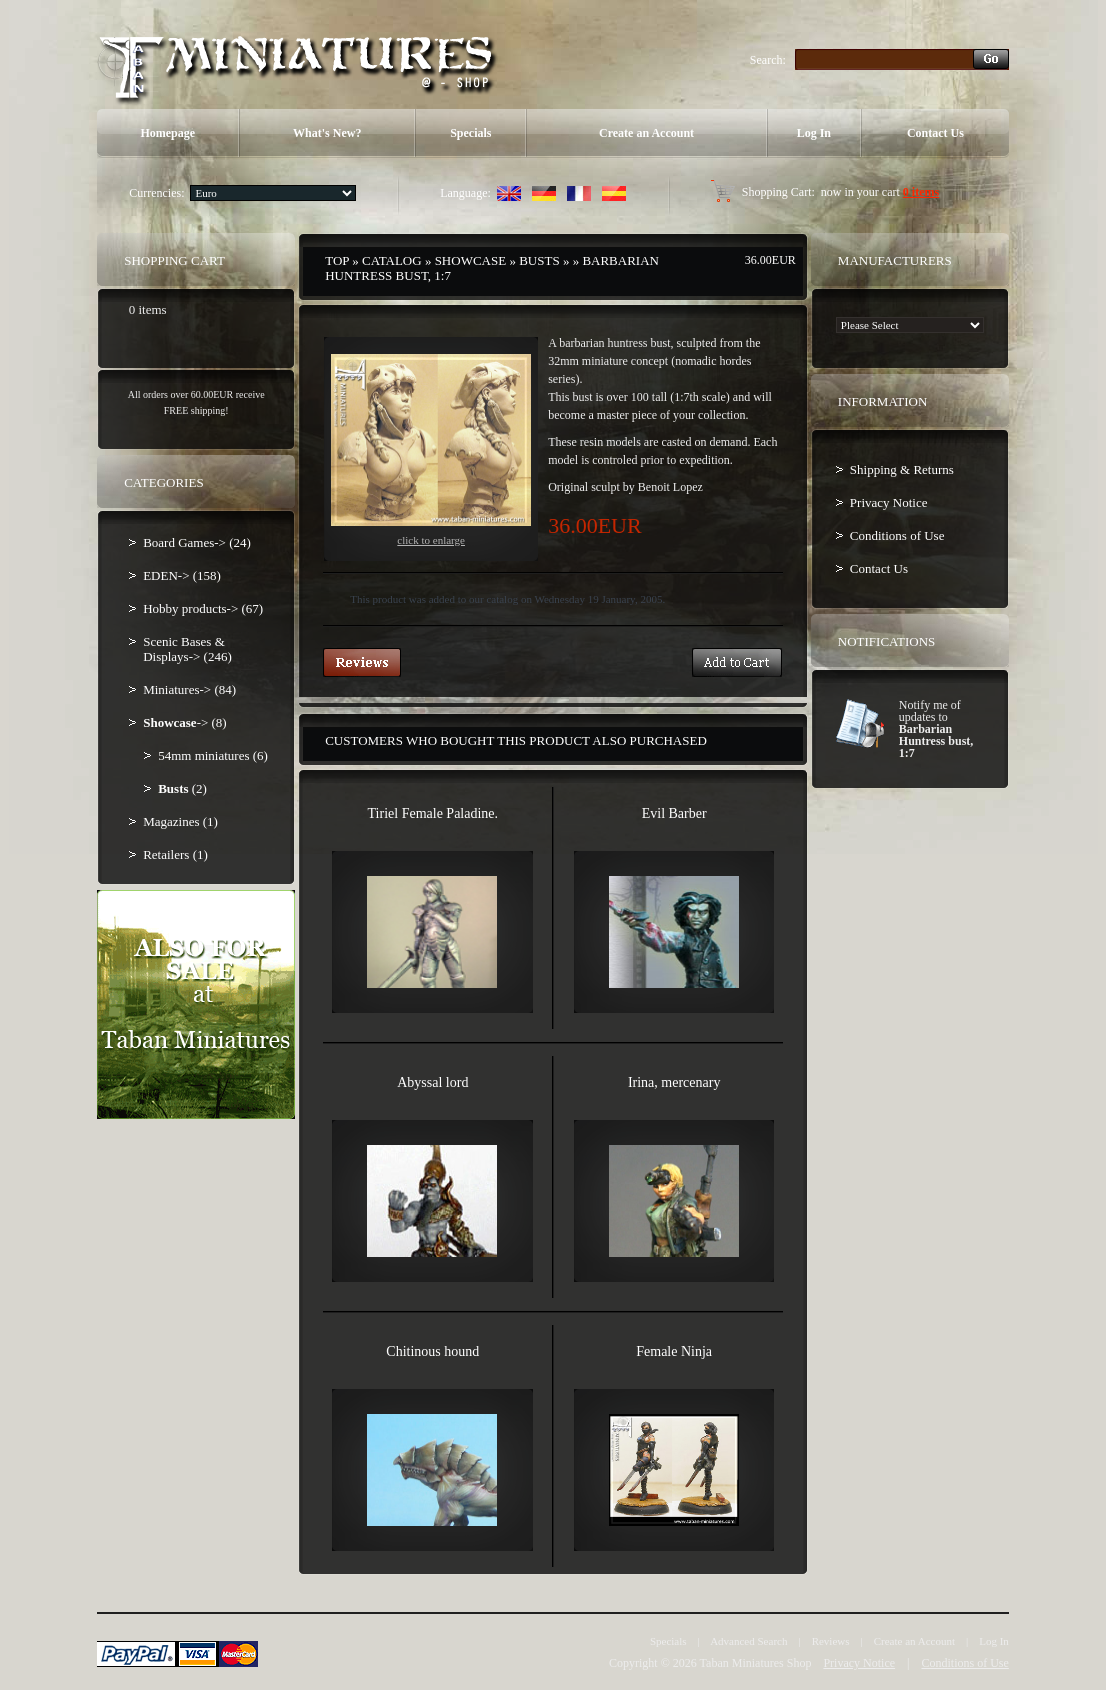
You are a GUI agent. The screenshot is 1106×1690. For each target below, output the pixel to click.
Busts (539, 260)
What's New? (327, 133)
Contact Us (935, 133)
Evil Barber (674, 813)
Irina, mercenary (674, 1082)
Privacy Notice (889, 502)
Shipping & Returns (902, 469)
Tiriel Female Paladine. (433, 813)
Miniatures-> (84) (189, 689)
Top (337, 260)
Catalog (392, 260)
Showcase (471, 260)
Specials (470, 133)
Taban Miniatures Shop (756, 1663)
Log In (814, 133)
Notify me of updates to (936, 729)
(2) (182, 788)
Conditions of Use (897, 535)
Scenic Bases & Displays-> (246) (187, 649)
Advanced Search (748, 1641)
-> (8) (185, 722)
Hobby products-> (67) (203, 608)
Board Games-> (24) (197, 542)
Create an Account (646, 133)
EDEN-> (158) (182, 575)
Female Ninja (674, 1351)
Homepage (167, 133)
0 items (921, 192)
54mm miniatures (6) (213, 755)
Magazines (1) (180, 821)
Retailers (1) (175, 854)
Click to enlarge (431, 450)
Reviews (831, 1641)
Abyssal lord (432, 1082)
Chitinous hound (432, 1351)
